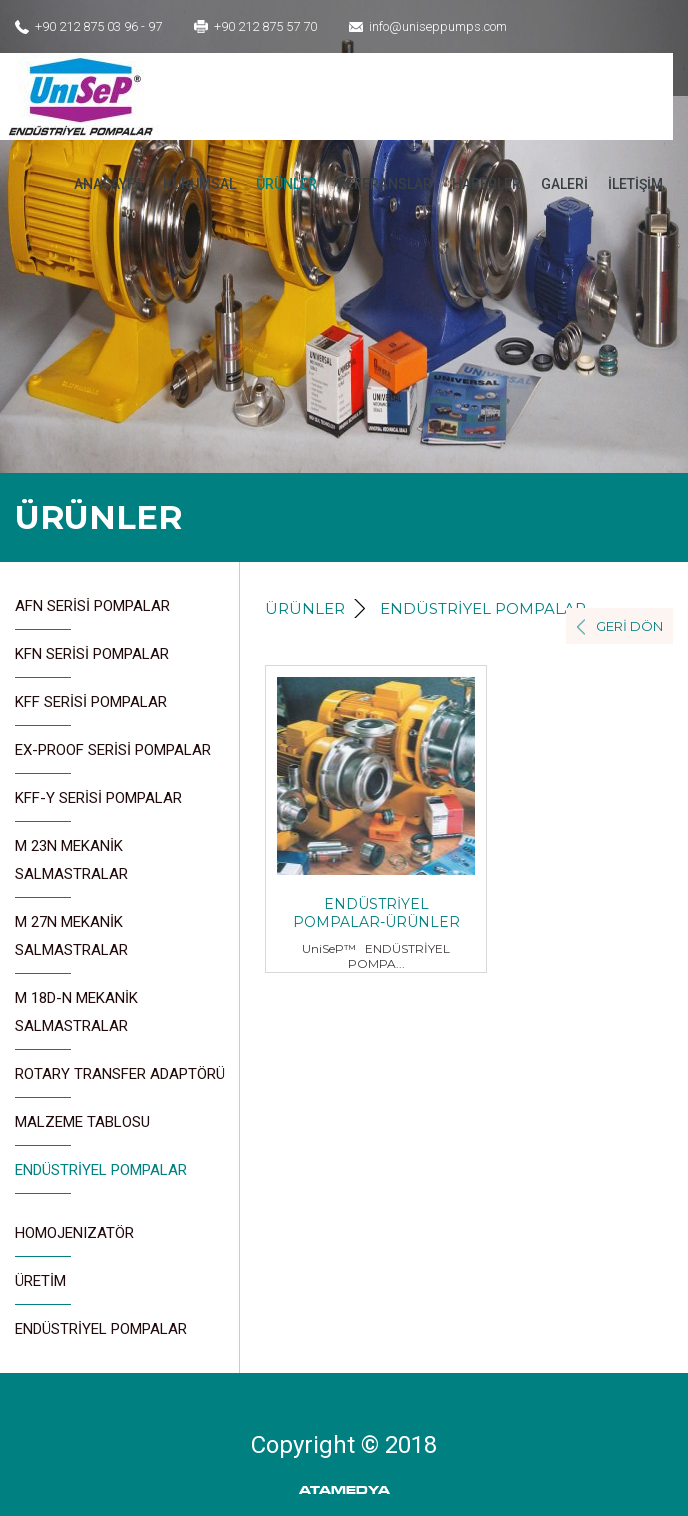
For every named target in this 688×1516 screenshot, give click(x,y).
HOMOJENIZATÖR (74, 1240)
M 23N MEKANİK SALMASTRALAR (71, 867)
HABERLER (486, 184)
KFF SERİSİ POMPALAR (91, 709)
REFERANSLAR (384, 184)
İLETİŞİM (635, 184)
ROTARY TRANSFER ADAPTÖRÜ (120, 1081)
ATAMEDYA (344, 1490)
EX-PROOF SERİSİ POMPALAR (113, 757)
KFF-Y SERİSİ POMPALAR (98, 805)
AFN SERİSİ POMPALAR (92, 613)
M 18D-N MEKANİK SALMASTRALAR (76, 1019)
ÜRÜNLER (286, 184)
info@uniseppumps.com (438, 26)
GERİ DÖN (629, 626)
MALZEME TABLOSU (82, 1129)
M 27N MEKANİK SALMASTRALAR (71, 943)
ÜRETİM (43, 1288)
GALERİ (564, 184)
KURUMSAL (199, 184)
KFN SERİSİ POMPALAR (92, 661)
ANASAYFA (108, 184)
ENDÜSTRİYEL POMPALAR (101, 1177)
